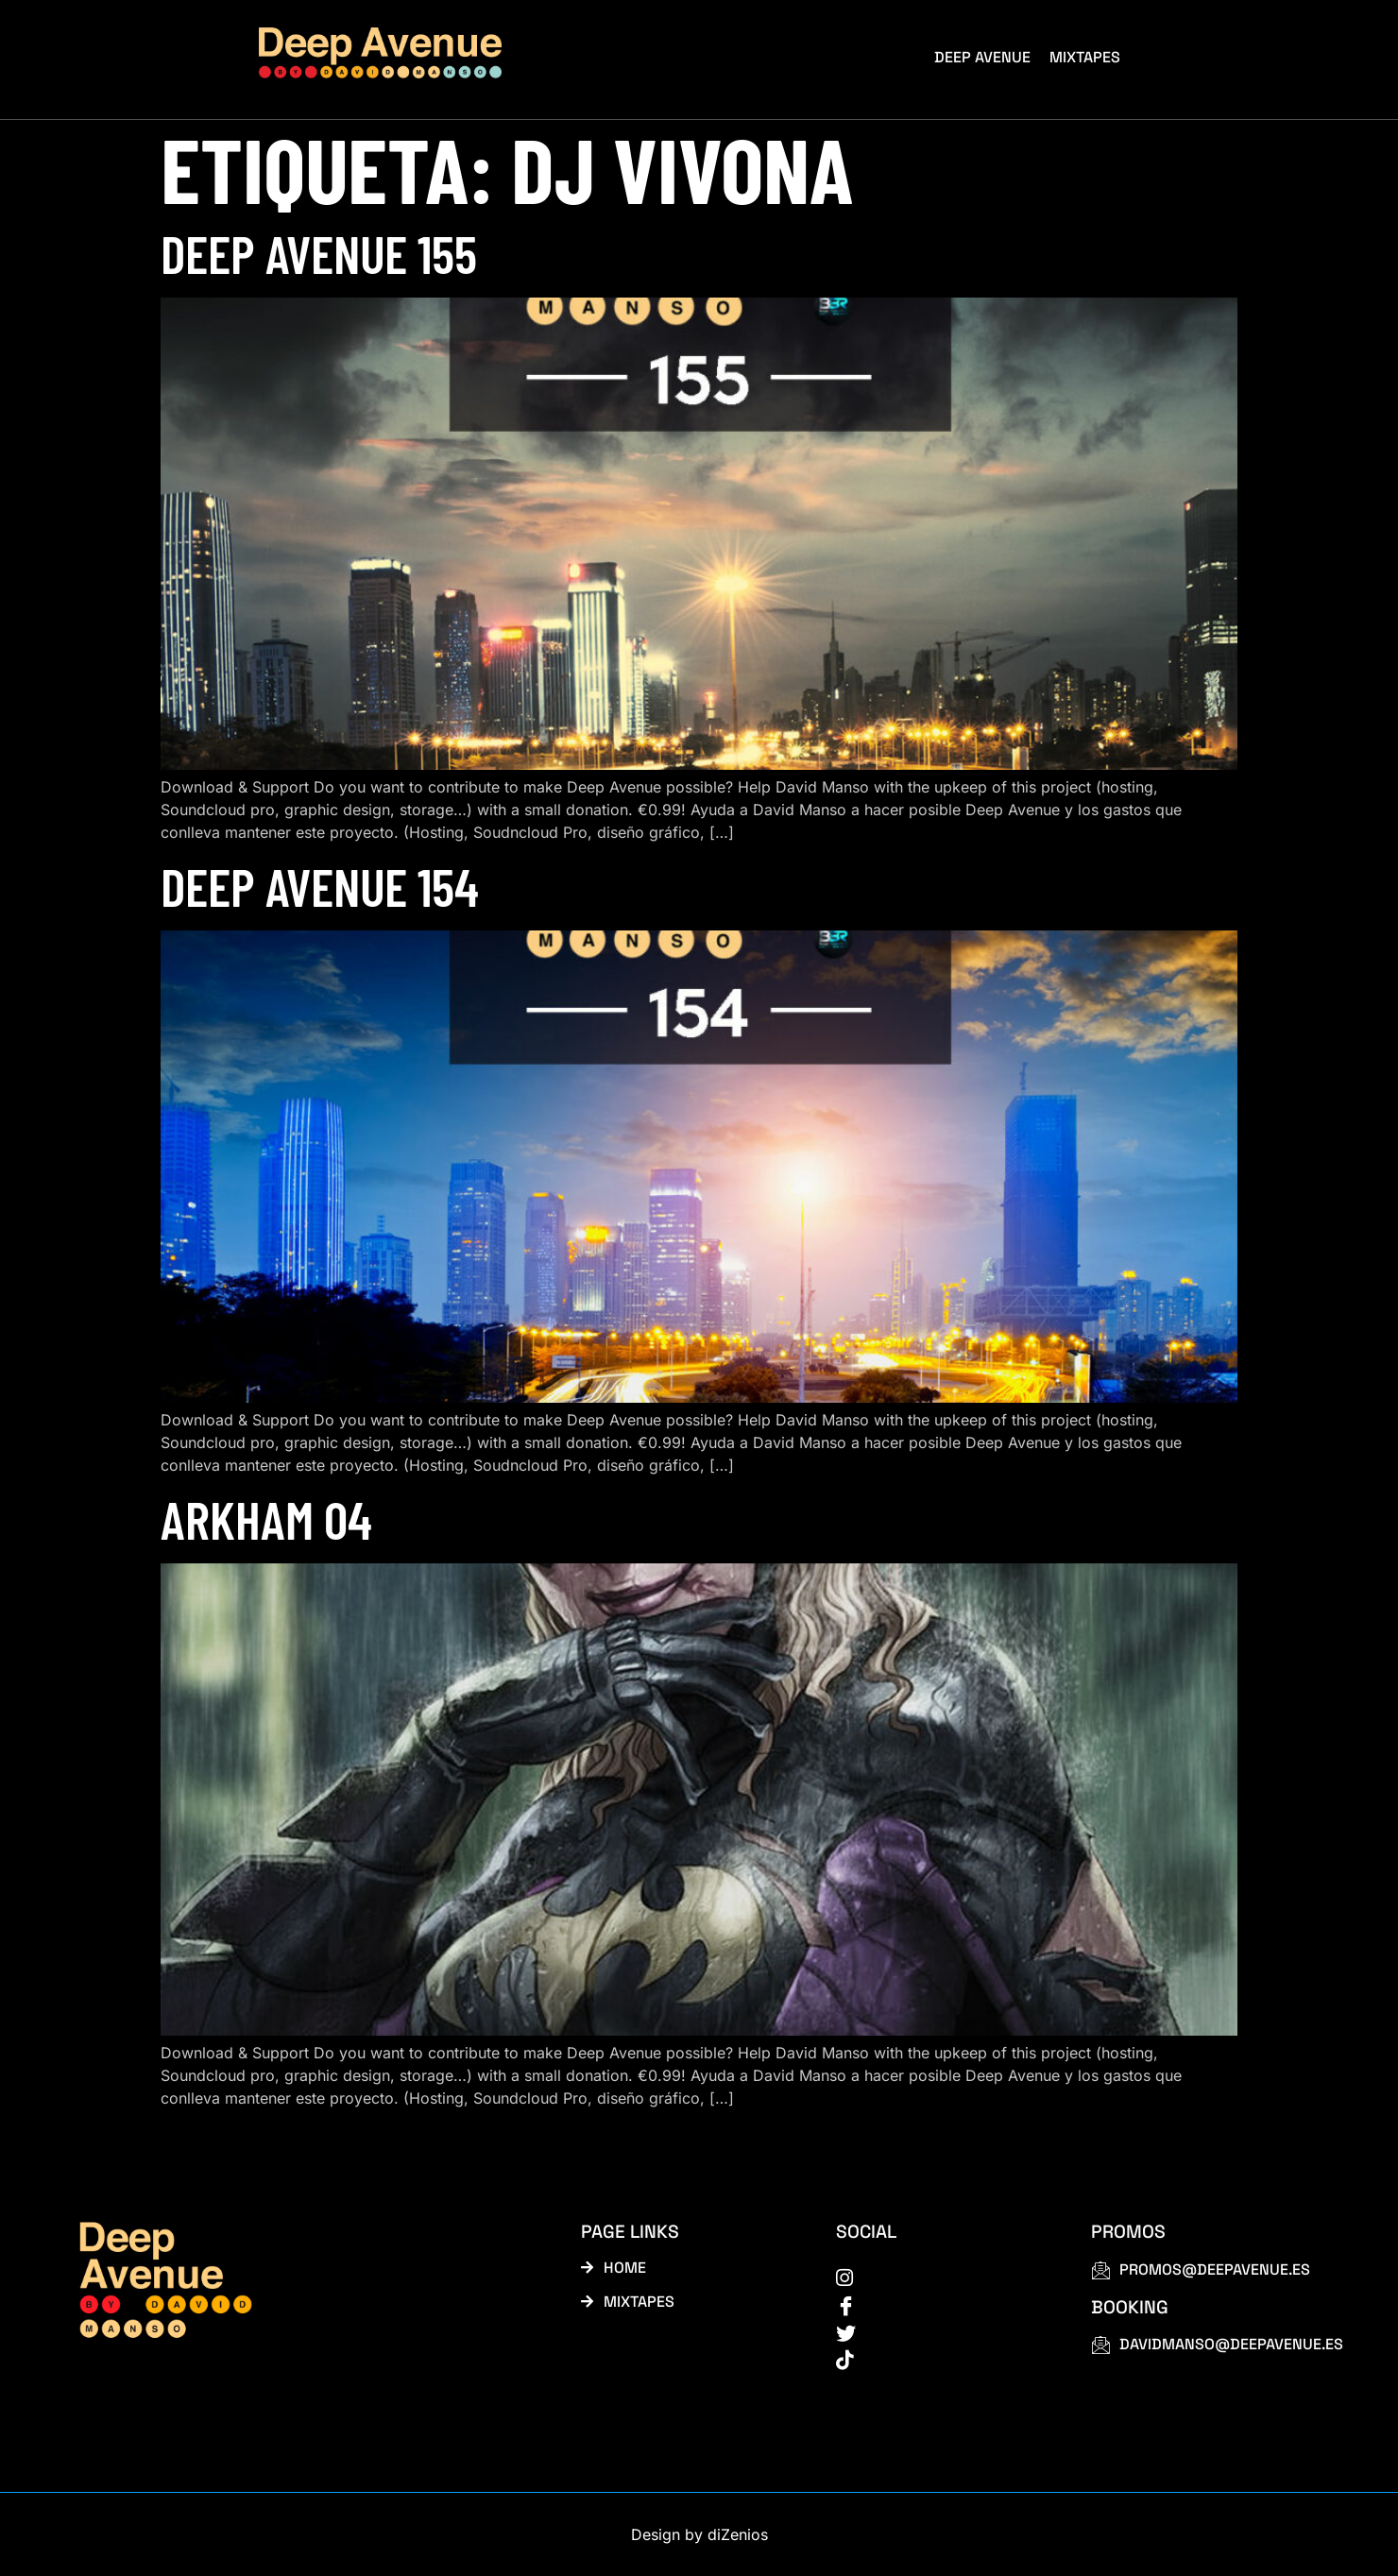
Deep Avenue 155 (319, 252)
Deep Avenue (982, 57)
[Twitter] (942, 2331)
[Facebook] (942, 2304)
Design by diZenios (699, 2534)
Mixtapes (1084, 57)
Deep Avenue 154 (320, 885)
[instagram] (942, 2276)
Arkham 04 (266, 1518)
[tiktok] (942, 2358)
